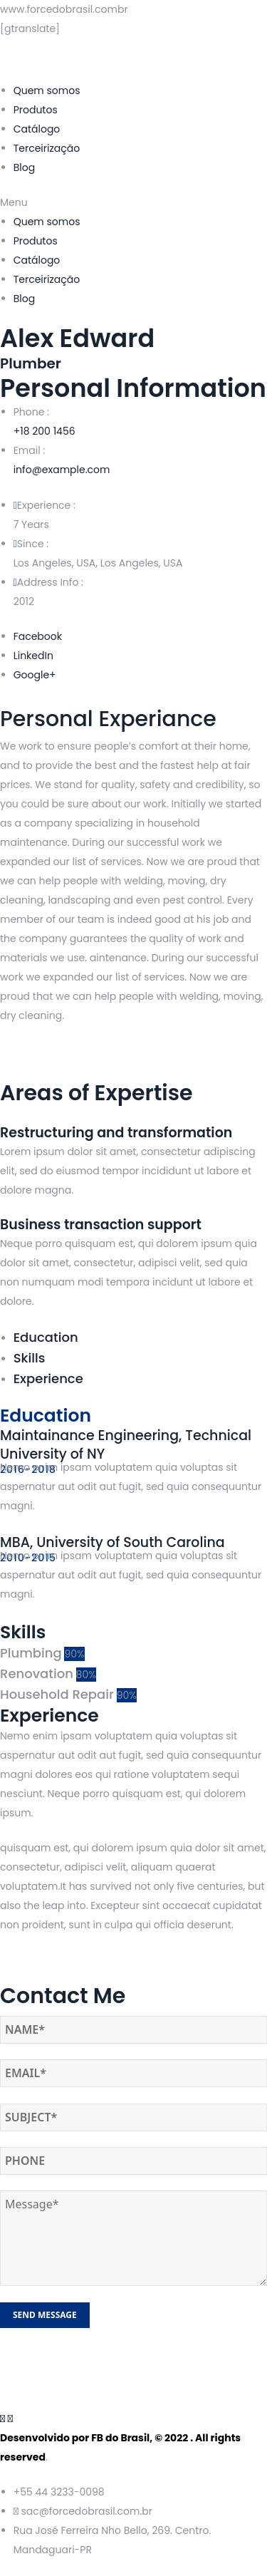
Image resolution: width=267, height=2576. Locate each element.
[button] (133, 202)
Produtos (36, 110)
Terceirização (47, 148)
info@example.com (62, 469)
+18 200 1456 (44, 431)
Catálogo (37, 129)
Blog (24, 167)
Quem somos (47, 90)
